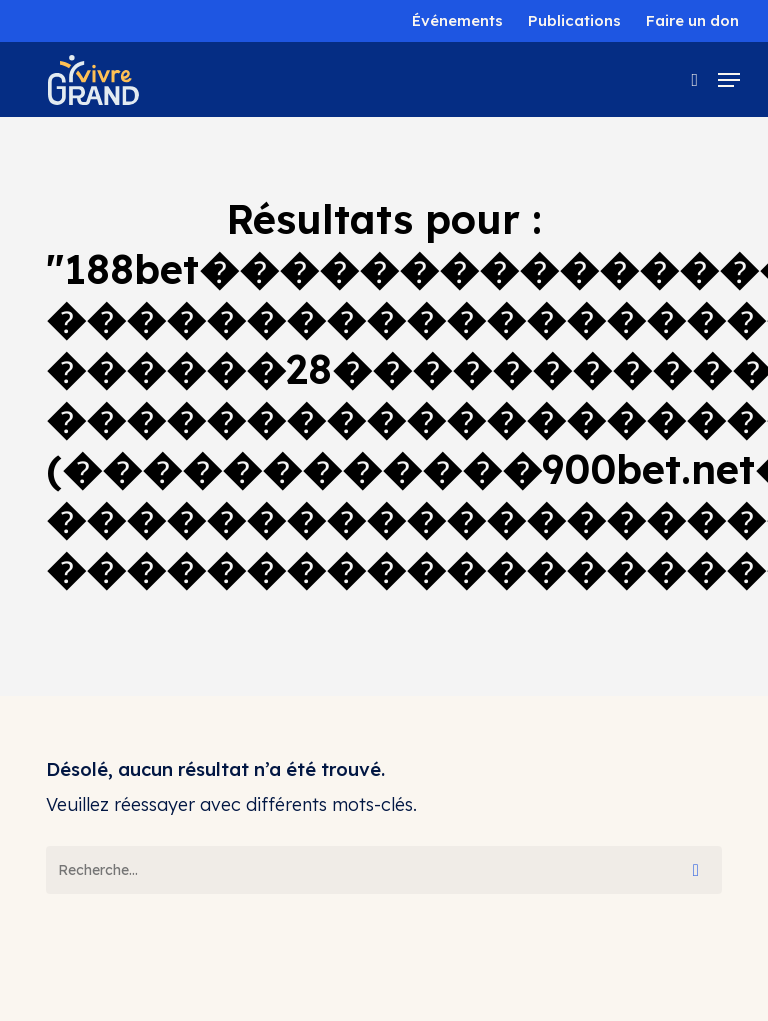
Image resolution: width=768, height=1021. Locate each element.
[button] (729, 80)
